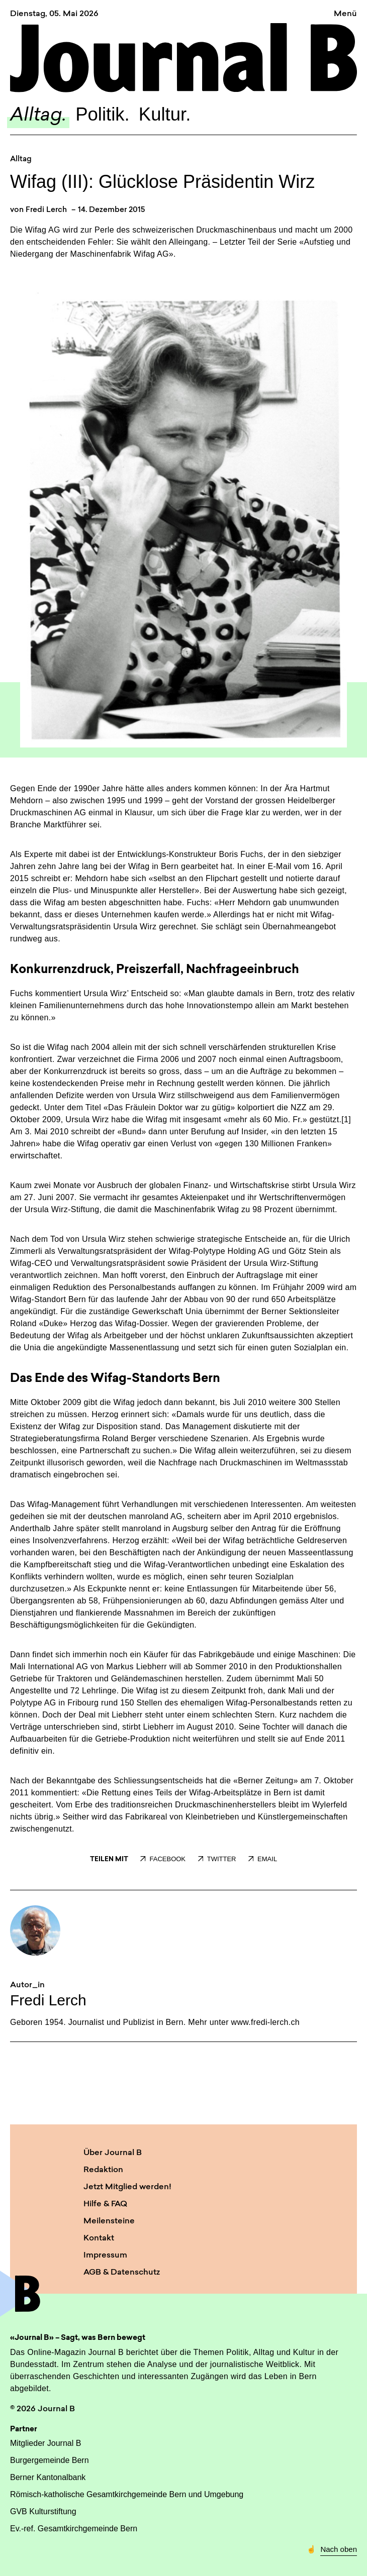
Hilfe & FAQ (105, 2204)
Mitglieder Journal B (45, 2443)
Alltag (21, 159)
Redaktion (103, 2170)
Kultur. (165, 114)
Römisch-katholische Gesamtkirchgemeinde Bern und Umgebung (126, 2494)
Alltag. (38, 116)
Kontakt (98, 2238)
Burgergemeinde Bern (49, 2460)
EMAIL (262, 1859)
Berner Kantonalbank (47, 2477)
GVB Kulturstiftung (43, 2511)
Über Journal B (112, 2153)
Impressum (105, 2255)
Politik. (102, 114)
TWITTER (217, 1859)
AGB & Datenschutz (121, 2273)
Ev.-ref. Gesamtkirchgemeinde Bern (73, 2528)
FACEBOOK (163, 1859)
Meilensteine (109, 2221)
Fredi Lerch (46, 210)
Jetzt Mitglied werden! (127, 2187)
